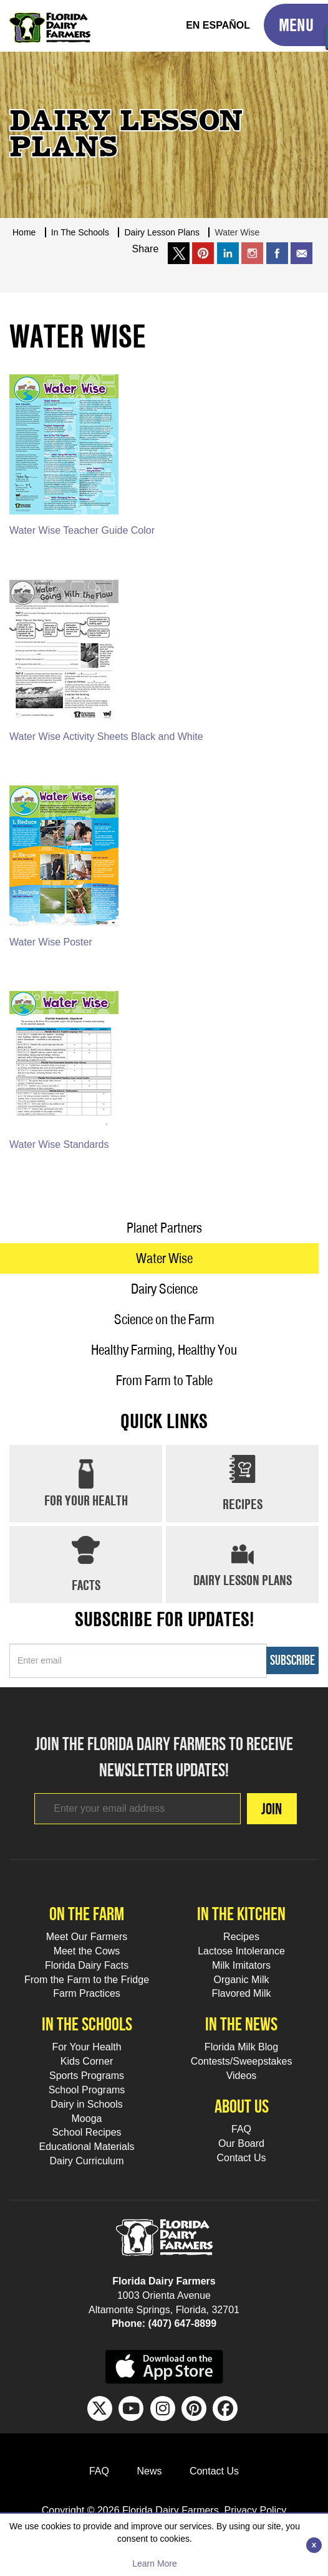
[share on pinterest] (203, 253)
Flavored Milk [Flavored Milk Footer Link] (241, 1993)
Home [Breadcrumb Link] (24, 232)
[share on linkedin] (228, 253)
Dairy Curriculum (86, 2161)
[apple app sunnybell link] (164, 2366)
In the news (241, 2024)
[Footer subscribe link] (137, 1808)
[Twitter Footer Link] (99, 2408)
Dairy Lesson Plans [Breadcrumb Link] (162, 232)
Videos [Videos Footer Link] (241, 2075)
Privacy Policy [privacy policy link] (255, 2510)
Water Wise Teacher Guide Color (82, 530)
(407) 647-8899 (182, 2323)
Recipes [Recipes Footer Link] (241, 1936)
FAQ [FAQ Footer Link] (241, 2129)
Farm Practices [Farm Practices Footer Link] (86, 1993)
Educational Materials (87, 2146)
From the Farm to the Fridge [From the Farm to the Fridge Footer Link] (86, 1979)
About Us (242, 2106)
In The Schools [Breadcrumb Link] (80, 232)
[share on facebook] (277, 253)
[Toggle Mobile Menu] (296, 25)
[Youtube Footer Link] (130, 2408)
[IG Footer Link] (162, 2408)
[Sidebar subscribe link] (138, 1661)
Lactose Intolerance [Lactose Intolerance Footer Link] (241, 1951)
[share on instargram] (252, 253)
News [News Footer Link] (149, 2471)
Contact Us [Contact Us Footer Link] (241, 2157)
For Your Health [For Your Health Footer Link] (86, 2047)
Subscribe (292, 1659)
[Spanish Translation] (218, 26)
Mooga (87, 2118)
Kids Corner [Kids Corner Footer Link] (86, 2061)
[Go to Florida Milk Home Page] (50, 18)
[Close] (314, 2545)
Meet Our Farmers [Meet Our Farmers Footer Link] (87, 1936)
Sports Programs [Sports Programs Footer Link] (86, 2075)
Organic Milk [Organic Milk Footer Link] (241, 1979)
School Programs (87, 2090)
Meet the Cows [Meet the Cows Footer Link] (87, 1951)
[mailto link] (301, 253)
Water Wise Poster (50, 942)
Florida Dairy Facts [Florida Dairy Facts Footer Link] (86, 1965)
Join (271, 1808)
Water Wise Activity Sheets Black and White (106, 736)
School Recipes (86, 2132)
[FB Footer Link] (225, 2408)
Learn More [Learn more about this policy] (154, 2564)
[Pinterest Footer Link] (193, 2408)
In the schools (87, 2024)
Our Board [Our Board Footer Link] (241, 2143)
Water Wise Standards (59, 1144)
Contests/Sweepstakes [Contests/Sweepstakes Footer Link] (241, 2061)
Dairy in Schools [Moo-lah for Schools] (87, 2104)
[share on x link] (179, 253)
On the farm (86, 1913)
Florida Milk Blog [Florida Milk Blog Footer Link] (241, 2047)
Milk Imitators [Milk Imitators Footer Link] (241, 1965)
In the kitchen (241, 1913)
